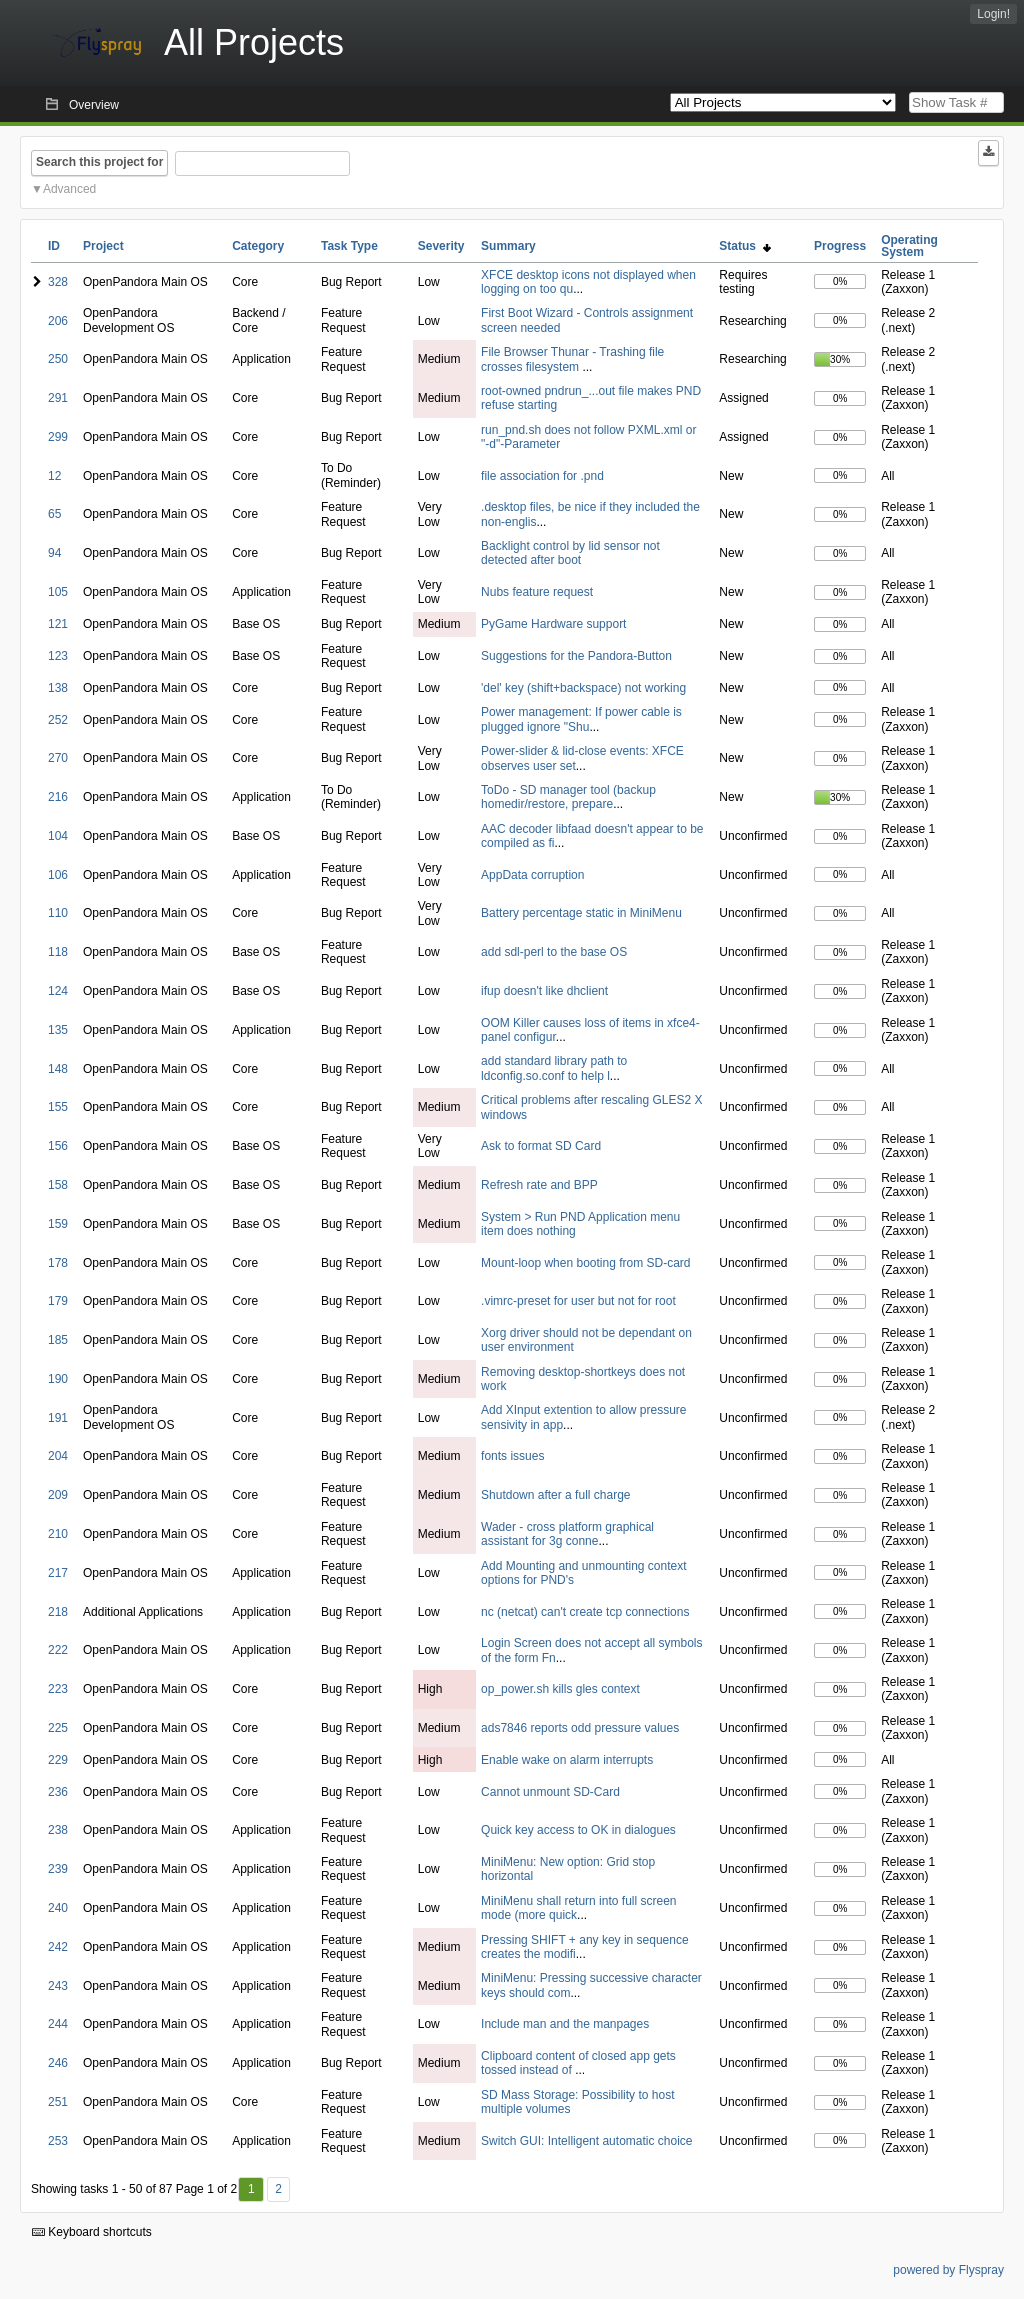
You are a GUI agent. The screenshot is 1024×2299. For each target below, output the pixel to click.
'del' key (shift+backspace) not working (583, 688)
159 (58, 1224)
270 (58, 758)
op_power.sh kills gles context (560, 1689)
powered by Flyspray (948, 2270)
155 (58, 1107)
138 (58, 688)
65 (54, 514)
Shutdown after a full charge (555, 1495)
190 (58, 1379)
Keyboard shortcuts (92, 2232)
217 (58, 1573)
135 (58, 1030)
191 (58, 1418)
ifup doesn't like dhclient (544, 991)
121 (58, 624)
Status (744, 246)
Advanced (69, 189)
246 (58, 2063)
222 (58, 1650)
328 (58, 282)
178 (58, 1263)
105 (58, 592)
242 (58, 1947)
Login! (993, 14)
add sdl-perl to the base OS (554, 952)
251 (58, 2102)
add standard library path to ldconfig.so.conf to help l (554, 1068)
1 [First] (251, 2189)
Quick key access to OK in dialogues (578, 1830)
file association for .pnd (542, 476)
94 (54, 553)
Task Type (349, 246)
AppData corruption (532, 875)
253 (58, 2141)
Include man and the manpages (565, 2024)
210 (58, 1534)
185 (58, 1340)
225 (58, 1728)
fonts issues (512, 1456)
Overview (94, 105)
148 (58, 1069)
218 (58, 1612)
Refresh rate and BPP (539, 1185)
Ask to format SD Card (541, 1146)
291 (58, 398)
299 (58, 437)
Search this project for (99, 162)
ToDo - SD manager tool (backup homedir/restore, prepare (568, 797)
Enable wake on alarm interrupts (567, 1760)
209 (58, 1495)
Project (103, 246)
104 (58, 836)
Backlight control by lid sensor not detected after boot (570, 553)
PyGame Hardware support (553, 624)
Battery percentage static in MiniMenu (581, 913)
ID (54, 246)
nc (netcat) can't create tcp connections (585, 1612)
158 (58, 1185)
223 (58, 1689)
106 (58, 875)
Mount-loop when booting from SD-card (585, 1263)
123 (58, 656)
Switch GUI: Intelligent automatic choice (586, 2141)
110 (58, 913)
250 (58, 359)
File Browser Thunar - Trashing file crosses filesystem (572, 359)
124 (58, 991)
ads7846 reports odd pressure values (580, 1728)
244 (58, 2024)
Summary (508, 246)
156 (58, 1146)
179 (58, 1301)
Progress (840, 246)
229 (58, 1760)
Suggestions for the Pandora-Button (576, 656)
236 (58, 1792)
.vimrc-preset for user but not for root (578, 1301)
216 (58, 797)
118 (58, 952)
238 (58, 1830)
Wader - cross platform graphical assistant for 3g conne (567, 1534)
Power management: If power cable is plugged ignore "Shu (581, 719)
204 (58, 1456)
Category (258, 246)
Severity (441, 246)
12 (54, 476)
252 (58, 720)
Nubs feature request (537, 592)
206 (58, 321)
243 (58, 1986)
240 (58, 1908)
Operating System (909, 246)
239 (58, 1869)
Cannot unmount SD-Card (550, 1792)
